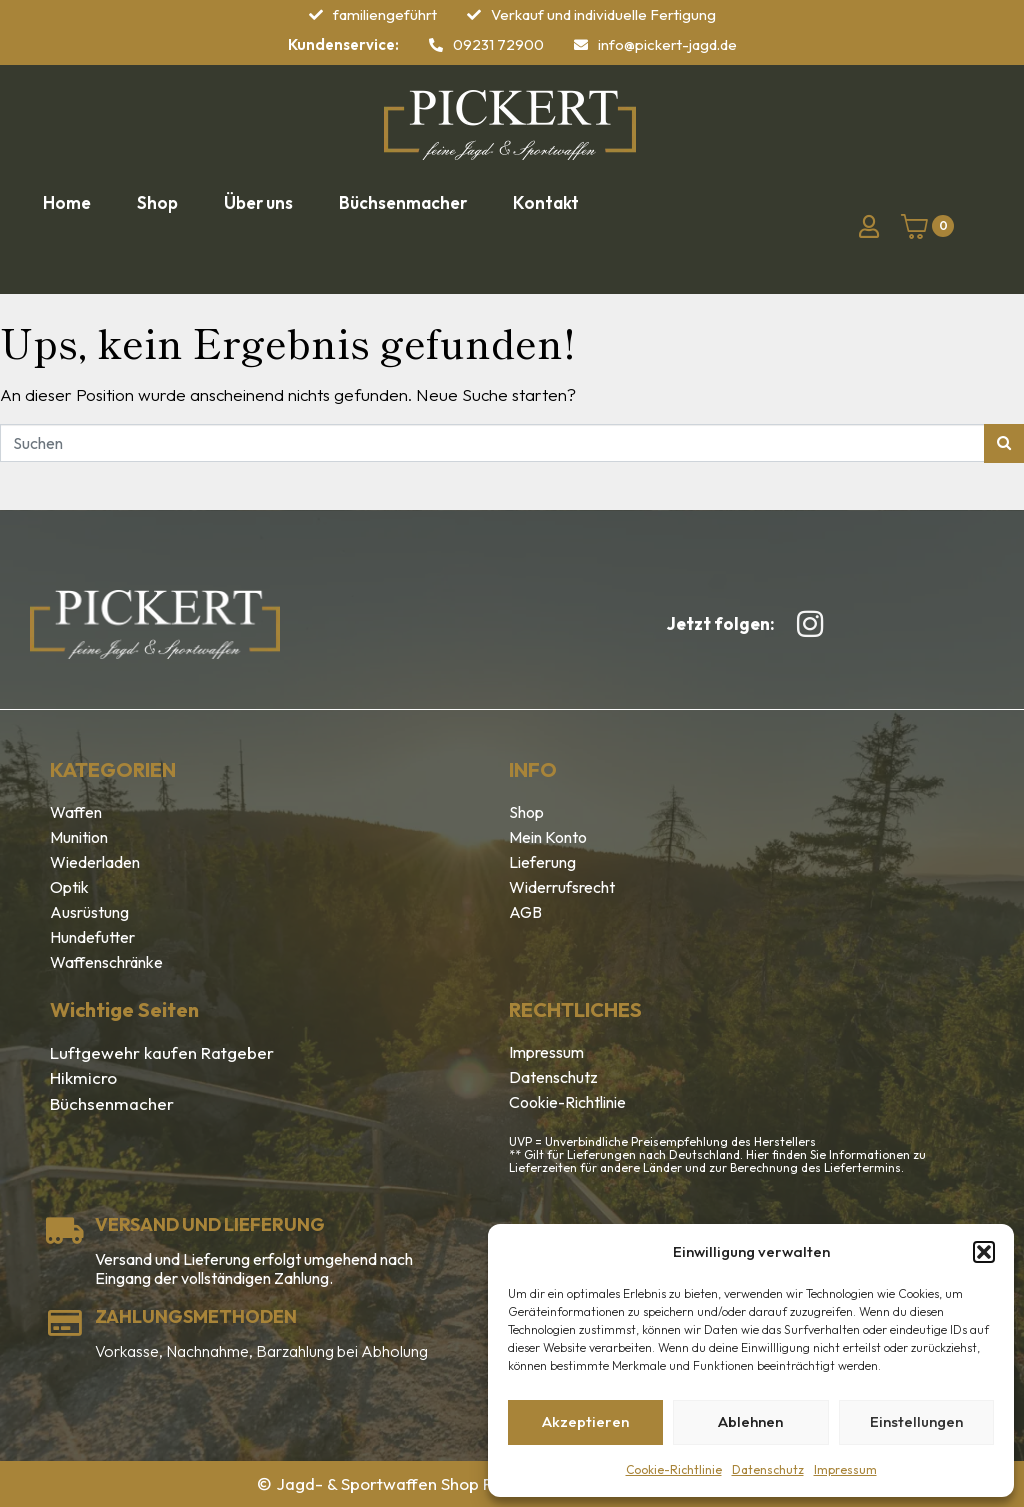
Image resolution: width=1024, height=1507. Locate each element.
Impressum (845, 1469)
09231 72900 (498, 44)
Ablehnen (750, 1421)
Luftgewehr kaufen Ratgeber (162, 1052)
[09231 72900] (436, 45)
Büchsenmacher (112, 1103)
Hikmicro (83, 1077)
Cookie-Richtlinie (674, 1469)
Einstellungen (916, 1421)
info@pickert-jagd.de (667, 44)
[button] (984, 1252)
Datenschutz (768, 1469)
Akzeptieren (585, 1421)
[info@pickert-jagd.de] (581, 45)
